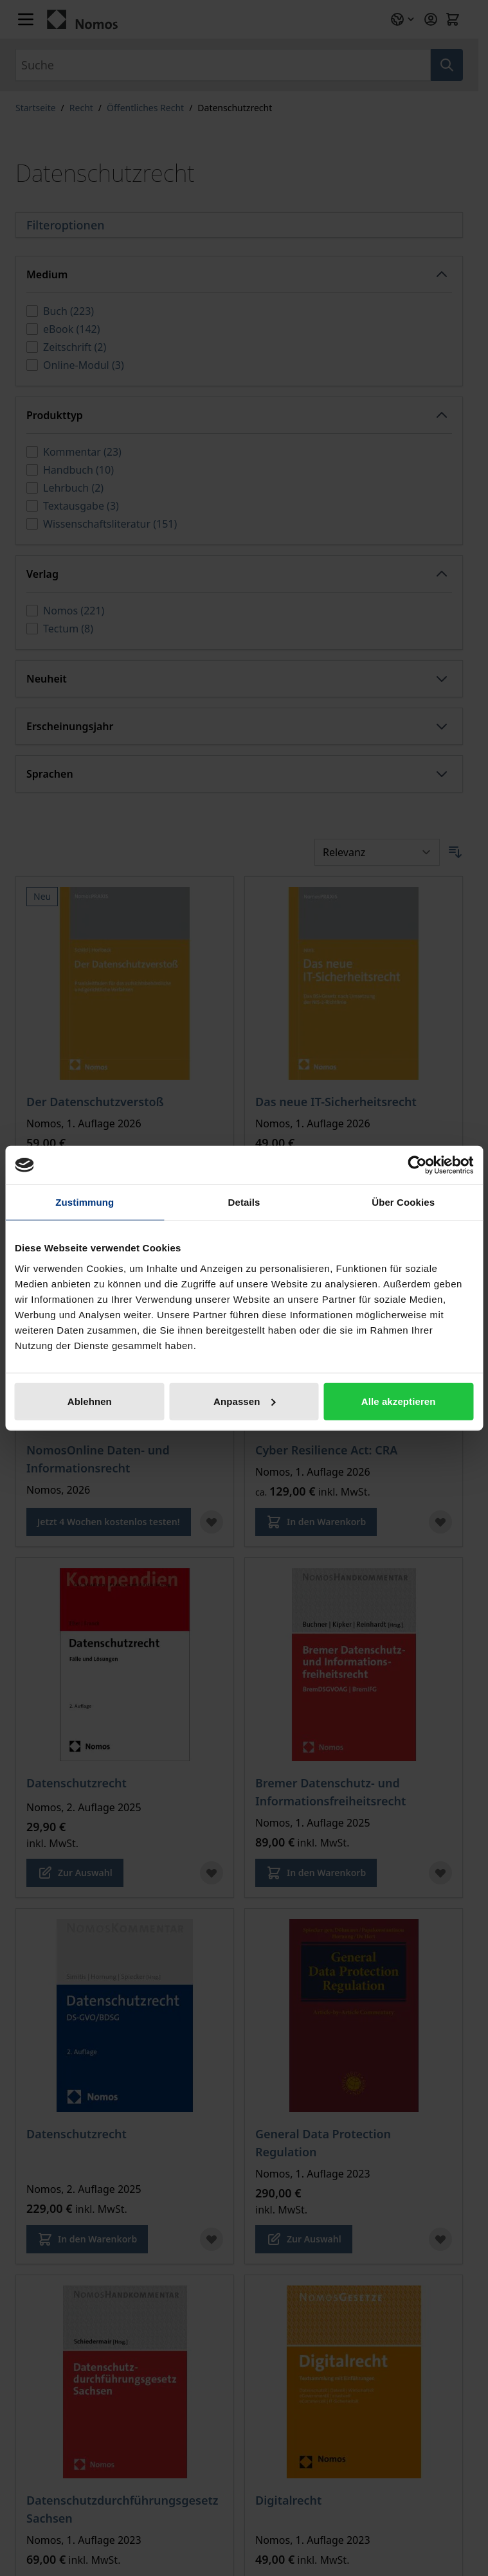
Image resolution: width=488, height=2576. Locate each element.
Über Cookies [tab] (403, 1202)
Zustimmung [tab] (84, 1202)
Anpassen (244, 1400)
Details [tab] (244, 1202)
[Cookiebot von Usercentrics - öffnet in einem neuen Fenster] (417, 1165)
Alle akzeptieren (398, 1400)
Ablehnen (90, 1400)
